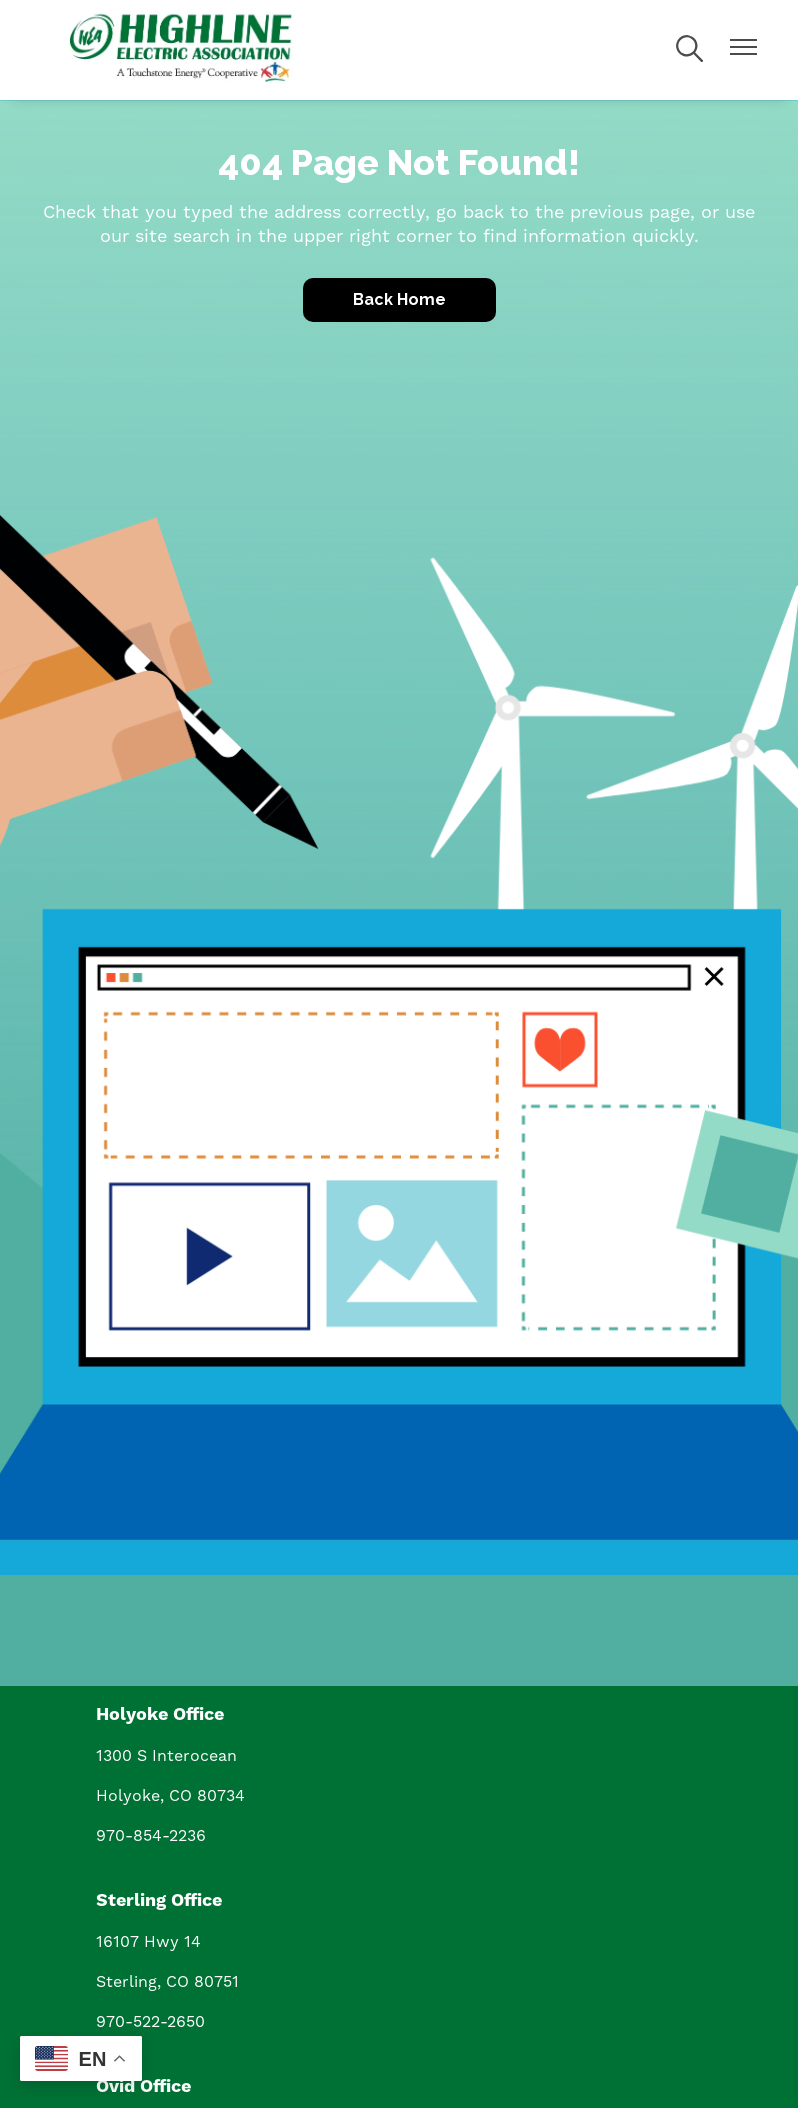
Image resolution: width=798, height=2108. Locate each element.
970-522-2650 (150, 2021)
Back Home (399, 299)
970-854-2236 (151, 1835)
